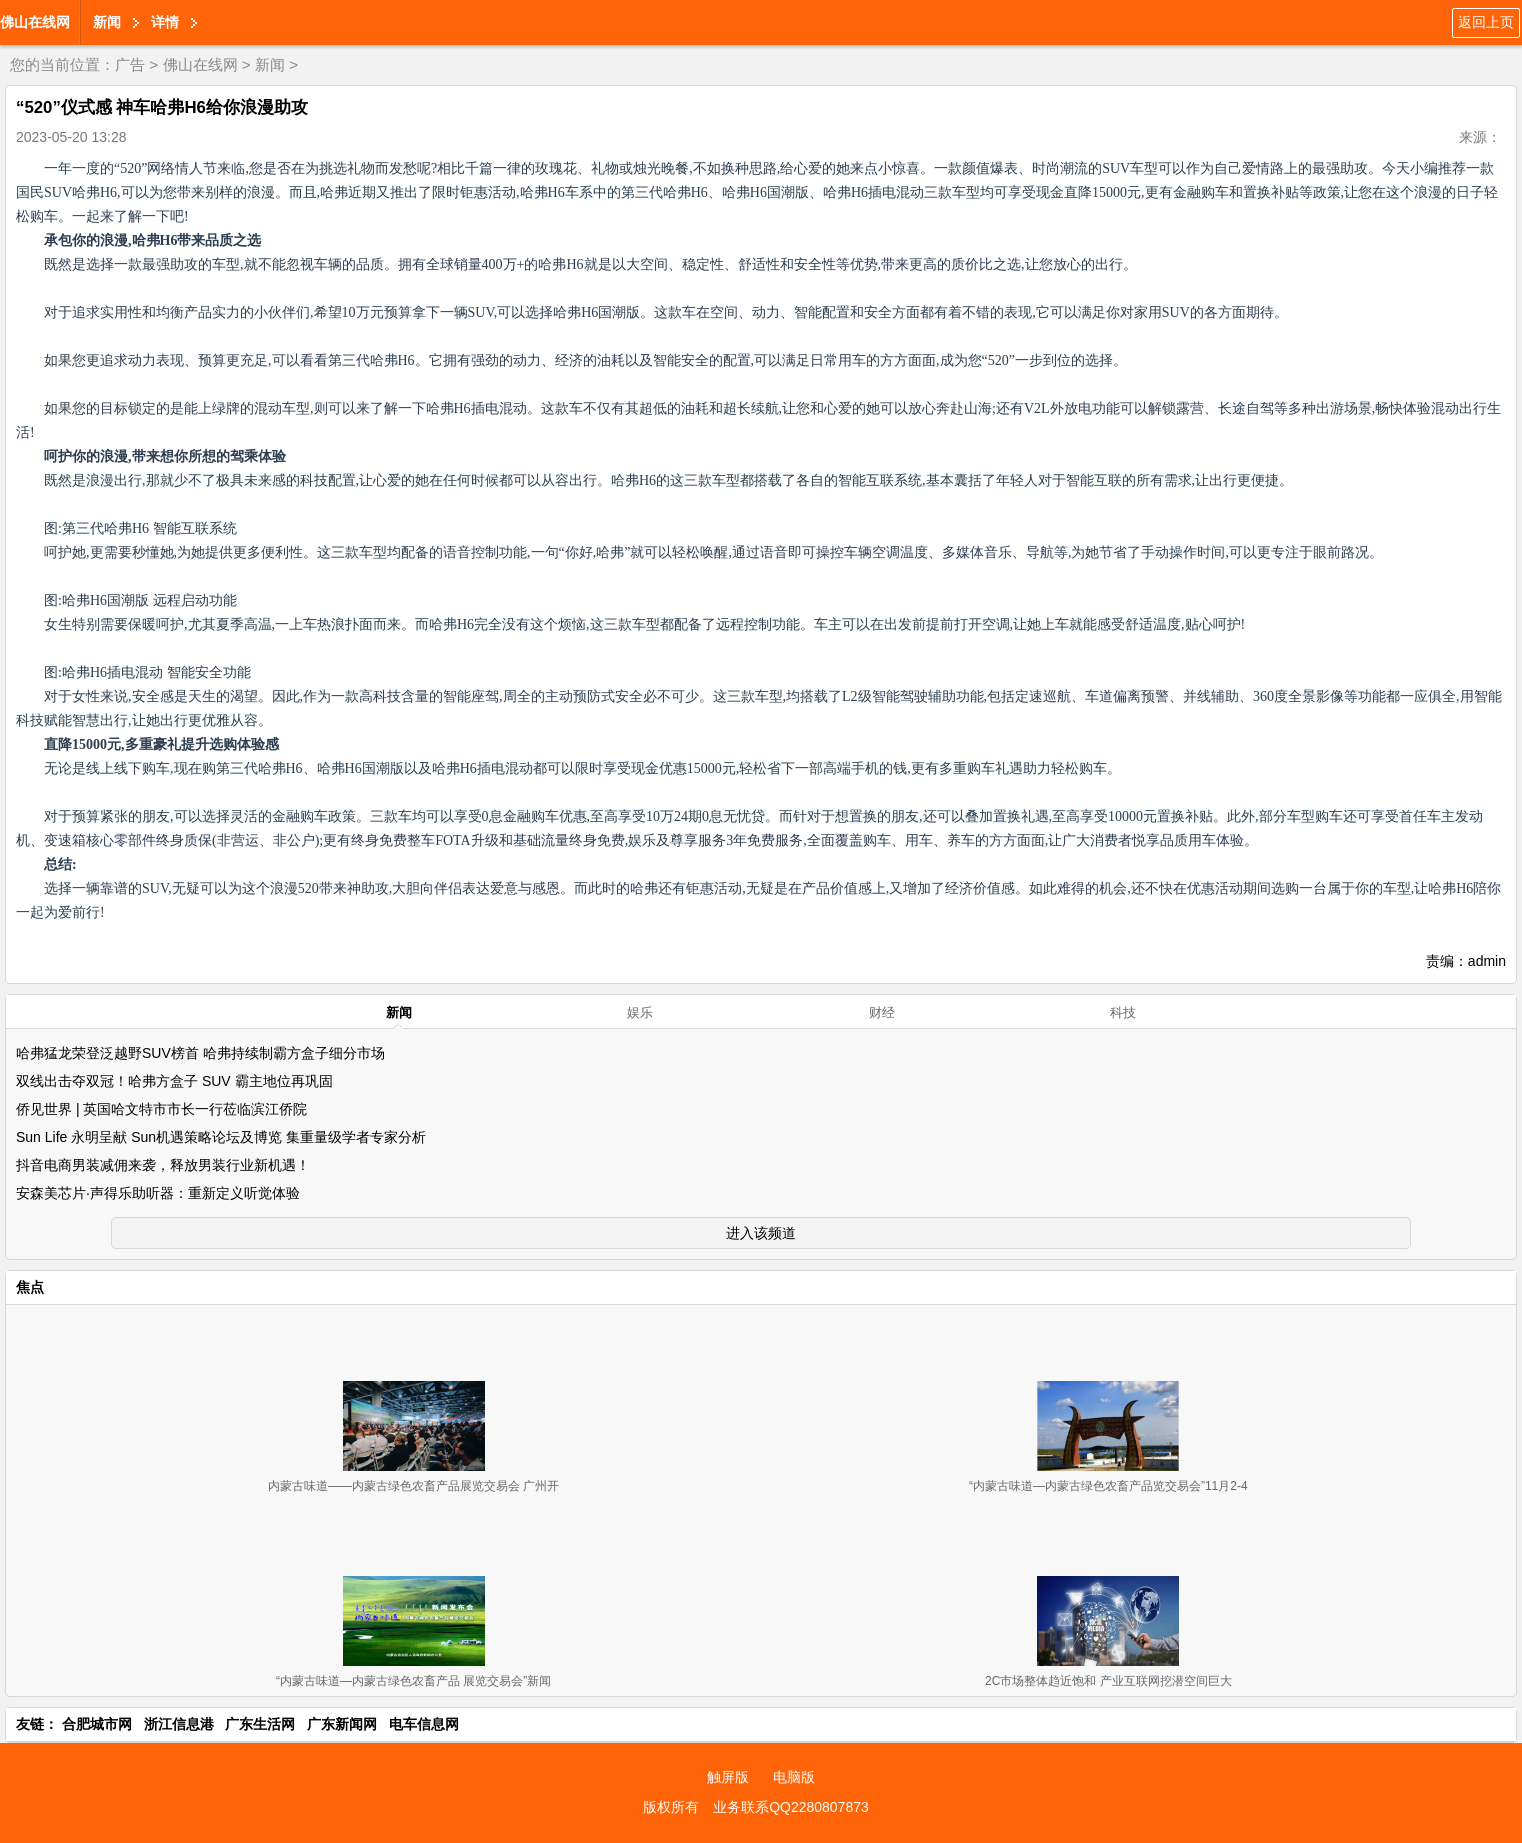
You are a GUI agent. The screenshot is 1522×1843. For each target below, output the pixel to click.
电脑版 (794, 1777)
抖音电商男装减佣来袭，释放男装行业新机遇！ (163, 1165)
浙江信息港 (179, 1724)
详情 (165, 22)
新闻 (107, 22)
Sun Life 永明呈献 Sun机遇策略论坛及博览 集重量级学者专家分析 (221, 1137)
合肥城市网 (97, 1724)
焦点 (30, 1287)
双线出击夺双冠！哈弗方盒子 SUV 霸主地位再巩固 (174, 1081)
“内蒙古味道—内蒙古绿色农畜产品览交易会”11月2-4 (1108, 1486)
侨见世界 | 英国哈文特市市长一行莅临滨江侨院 (161, 1109)
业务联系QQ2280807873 (791, 1807)
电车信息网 (424, 1724)
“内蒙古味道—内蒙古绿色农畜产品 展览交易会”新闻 (413, 1681)
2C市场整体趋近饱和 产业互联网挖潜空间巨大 (1108, 1681)
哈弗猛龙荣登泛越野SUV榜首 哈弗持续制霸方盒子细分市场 (200, 1053)
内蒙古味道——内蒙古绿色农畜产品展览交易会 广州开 (413, 1486)
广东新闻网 (342, 1724)
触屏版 (728, 1777)
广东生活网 (260, 1724)
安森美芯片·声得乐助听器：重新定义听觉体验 (158, 1193)
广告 (130, 64)
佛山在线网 (35, 22)
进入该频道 (761, 1233)
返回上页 (1486, 22)
